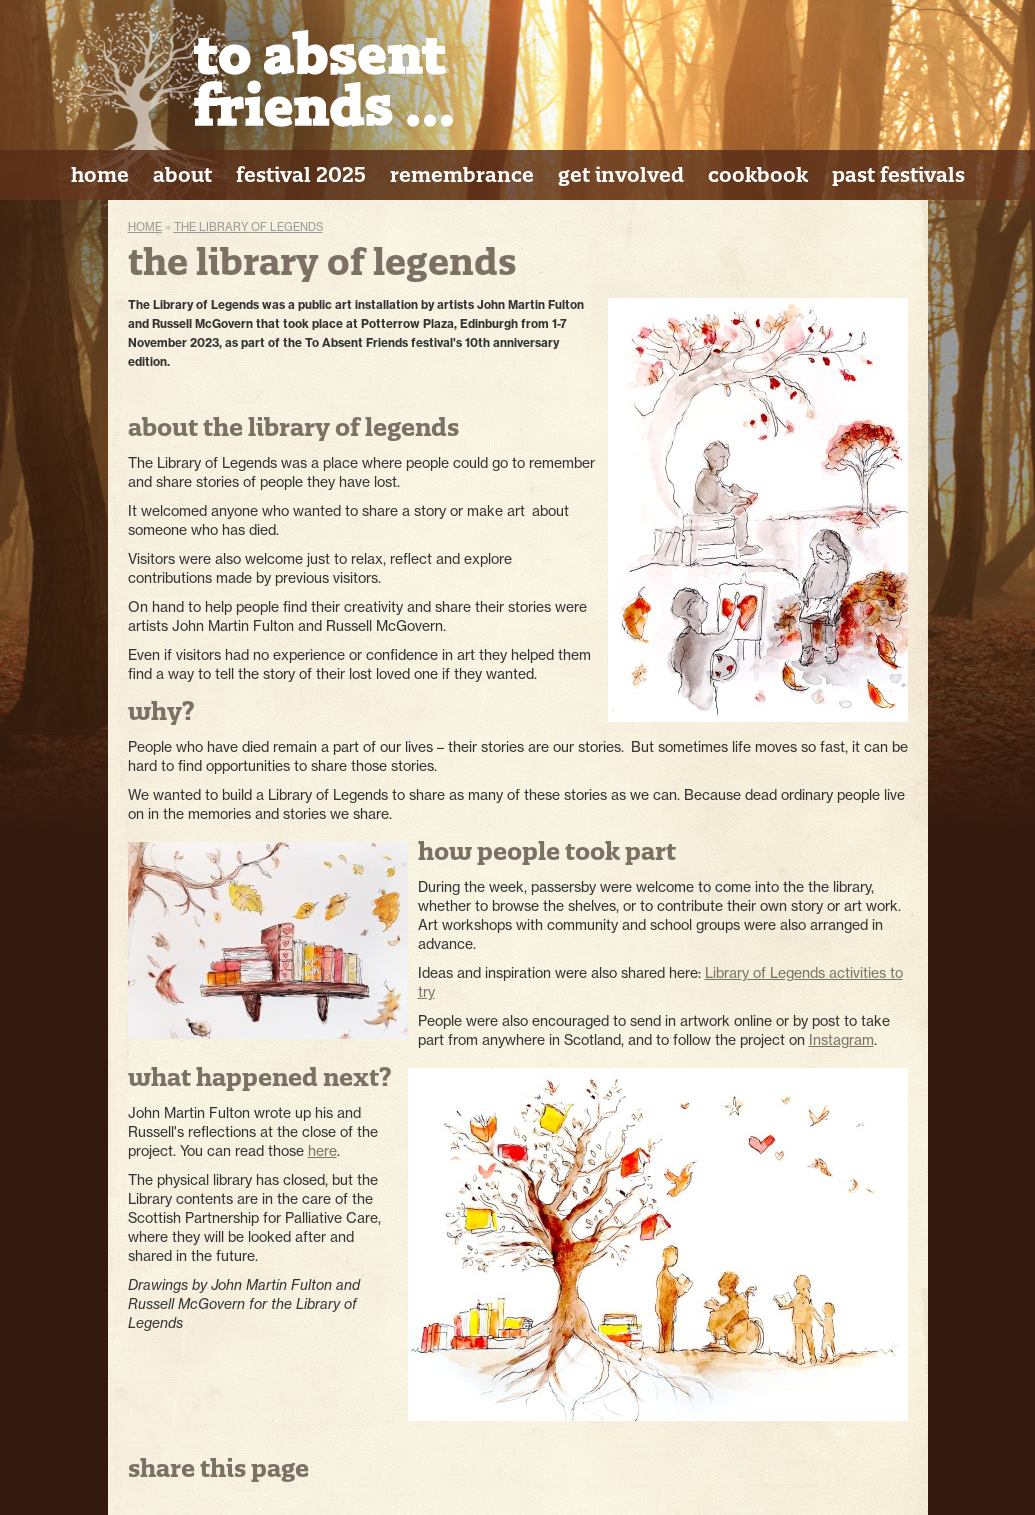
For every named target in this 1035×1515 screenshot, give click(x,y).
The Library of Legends (248, 227)
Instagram (841, 1040)
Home (145, 227)
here (322, 1151)
